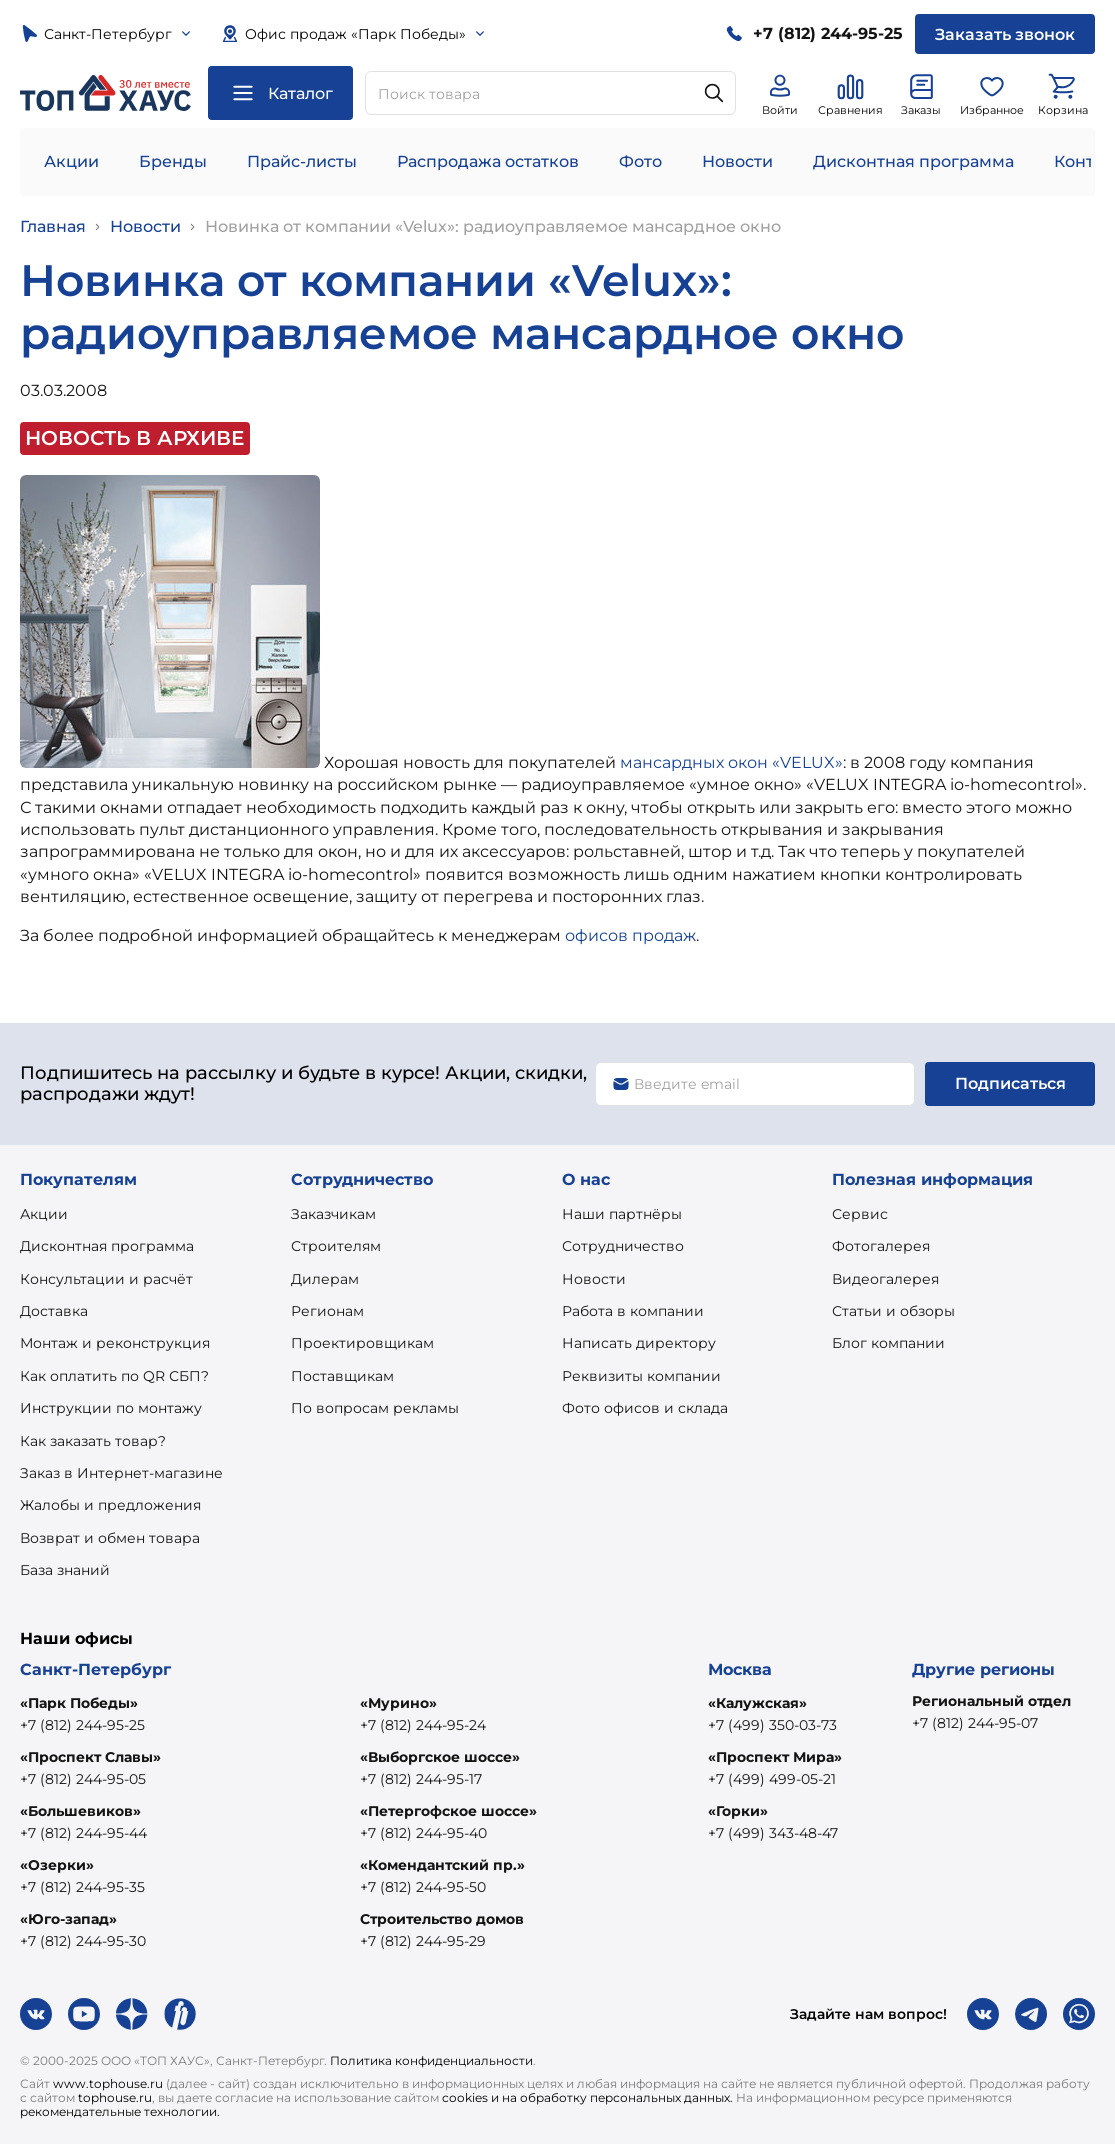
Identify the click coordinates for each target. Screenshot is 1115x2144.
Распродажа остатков (488, 161)
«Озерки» (57, 1865)
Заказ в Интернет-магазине (121, 1473)
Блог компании (888, 1343)
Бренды (173, 161)
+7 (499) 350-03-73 (772, 1725)
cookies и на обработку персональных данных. (587, 2097)
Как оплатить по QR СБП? (114, 1376)
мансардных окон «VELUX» (731, 762)
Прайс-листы (302, 161)
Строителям (336, 1246)
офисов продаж (630, 935)
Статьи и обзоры (893, 1311)
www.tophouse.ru (108, 2083)
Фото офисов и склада (645, 1408)
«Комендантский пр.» (442, 1865)
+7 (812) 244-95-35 (82, 1887)
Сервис (860, 1214)
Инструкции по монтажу (111, 1408)
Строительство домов (442, 1919)
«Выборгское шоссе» (440, 1757)
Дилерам (325, 1279)
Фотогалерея (881, 1246)
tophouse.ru (115, 2097)
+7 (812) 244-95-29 (423, 1941)
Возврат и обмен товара (110, 1538)
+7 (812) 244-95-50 (423, 1887)
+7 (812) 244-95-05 (83, 1779)
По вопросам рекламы (375, 1408)
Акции (71, 161)
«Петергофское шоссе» (448, 1811)
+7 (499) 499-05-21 (772, 1779)
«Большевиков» (80, 1811)
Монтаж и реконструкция (115, 1343)
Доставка (54, 1311)
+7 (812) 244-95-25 (82, 1725)
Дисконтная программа (913, 161)
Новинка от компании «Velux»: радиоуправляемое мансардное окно (493, 226)
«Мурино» (398, 1703)
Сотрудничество (623, 1246)
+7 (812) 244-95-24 (423, 1725)
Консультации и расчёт (106, 1279)
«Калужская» (757, 1703)
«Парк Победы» (79, 1703)
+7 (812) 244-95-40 (423, 1833)
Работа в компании (633, 1311)
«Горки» (738, 1811)
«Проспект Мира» (775, 1757)
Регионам (327, 1311)
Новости (737, 161)
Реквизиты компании (641, 1376)
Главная (53, 226)
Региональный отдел (991, 1701)
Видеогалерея (885, 1279)
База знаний (65, 1570)
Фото (640, 161)
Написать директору (639, 1343)
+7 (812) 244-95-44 (83, 1833)
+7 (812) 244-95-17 (421, 1779)
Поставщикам (342, 1376)
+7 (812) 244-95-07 (975, 1723)
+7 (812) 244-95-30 (83, 1941)
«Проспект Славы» (90, 1757)
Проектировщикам (362, 1343)
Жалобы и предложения (110, 1505)
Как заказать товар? (93, 1441)
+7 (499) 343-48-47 (773, 1833)
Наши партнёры (622, 1214)
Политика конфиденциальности (431, 2060)
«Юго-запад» (68, 1919)
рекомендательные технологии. (120, 2111)
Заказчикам (333, 1214)
